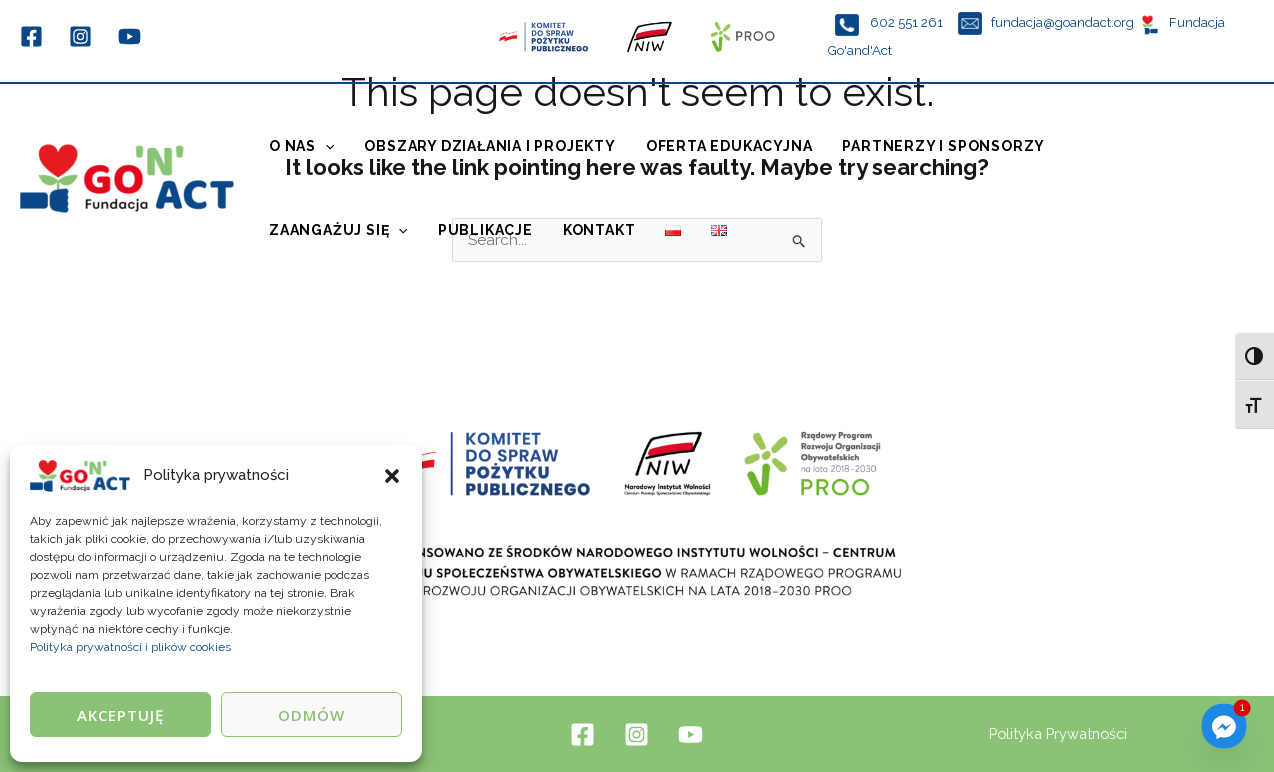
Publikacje (485, 230)
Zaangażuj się (338, 230)
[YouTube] (129, 36)
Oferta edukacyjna (729, 146)
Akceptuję (120, 715)
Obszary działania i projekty (489, 146)
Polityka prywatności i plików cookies (130, 647)
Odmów (311, 715)
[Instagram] (80, 36)
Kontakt (599, 230)
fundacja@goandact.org (1062, 22)
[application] (325, 146)
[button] (392, 476)
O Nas (301, 146)
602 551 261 (908, 22)
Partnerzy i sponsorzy (943, 146)
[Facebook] (31, 36)
